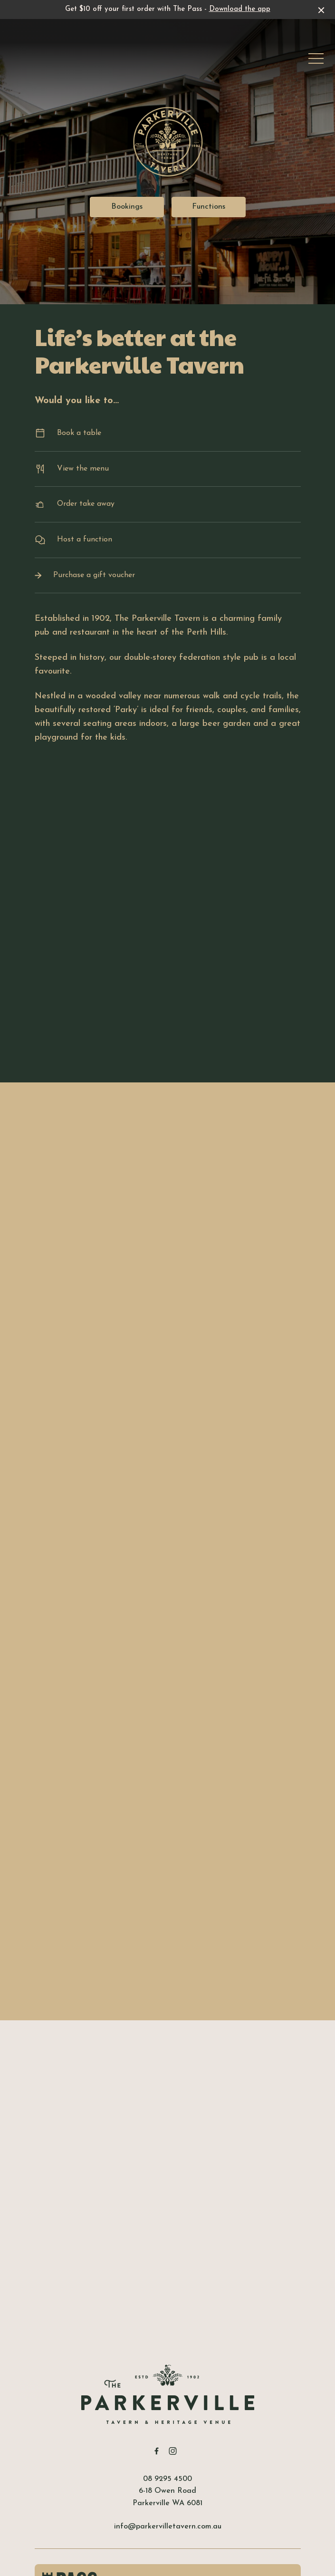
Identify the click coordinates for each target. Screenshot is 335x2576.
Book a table (168, 433)
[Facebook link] (157, 2451)
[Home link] (167, 2394)
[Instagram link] (173, 2451)
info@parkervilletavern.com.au (167, 2526)
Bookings (127, 207)
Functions (208, 207)
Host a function (168, 539)
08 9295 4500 (167, 2479)
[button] (316, 60)
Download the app (239, 9)
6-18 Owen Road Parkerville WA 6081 (167, 2497)
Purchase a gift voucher (168, 575)
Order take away (168, 504)
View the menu (168, 468)
